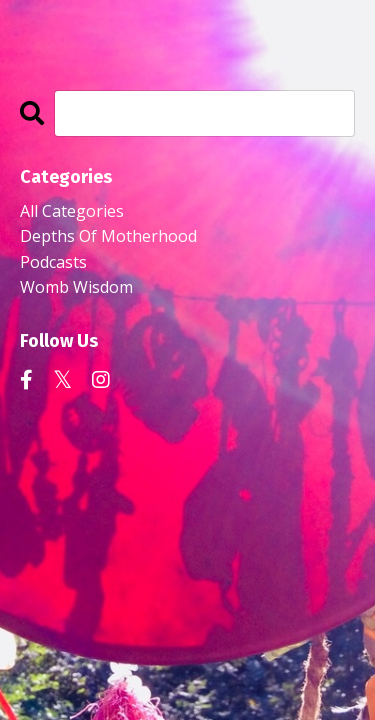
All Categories (72, 211)
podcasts (53, 262)
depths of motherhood (108, 236)
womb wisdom (76, 287)
